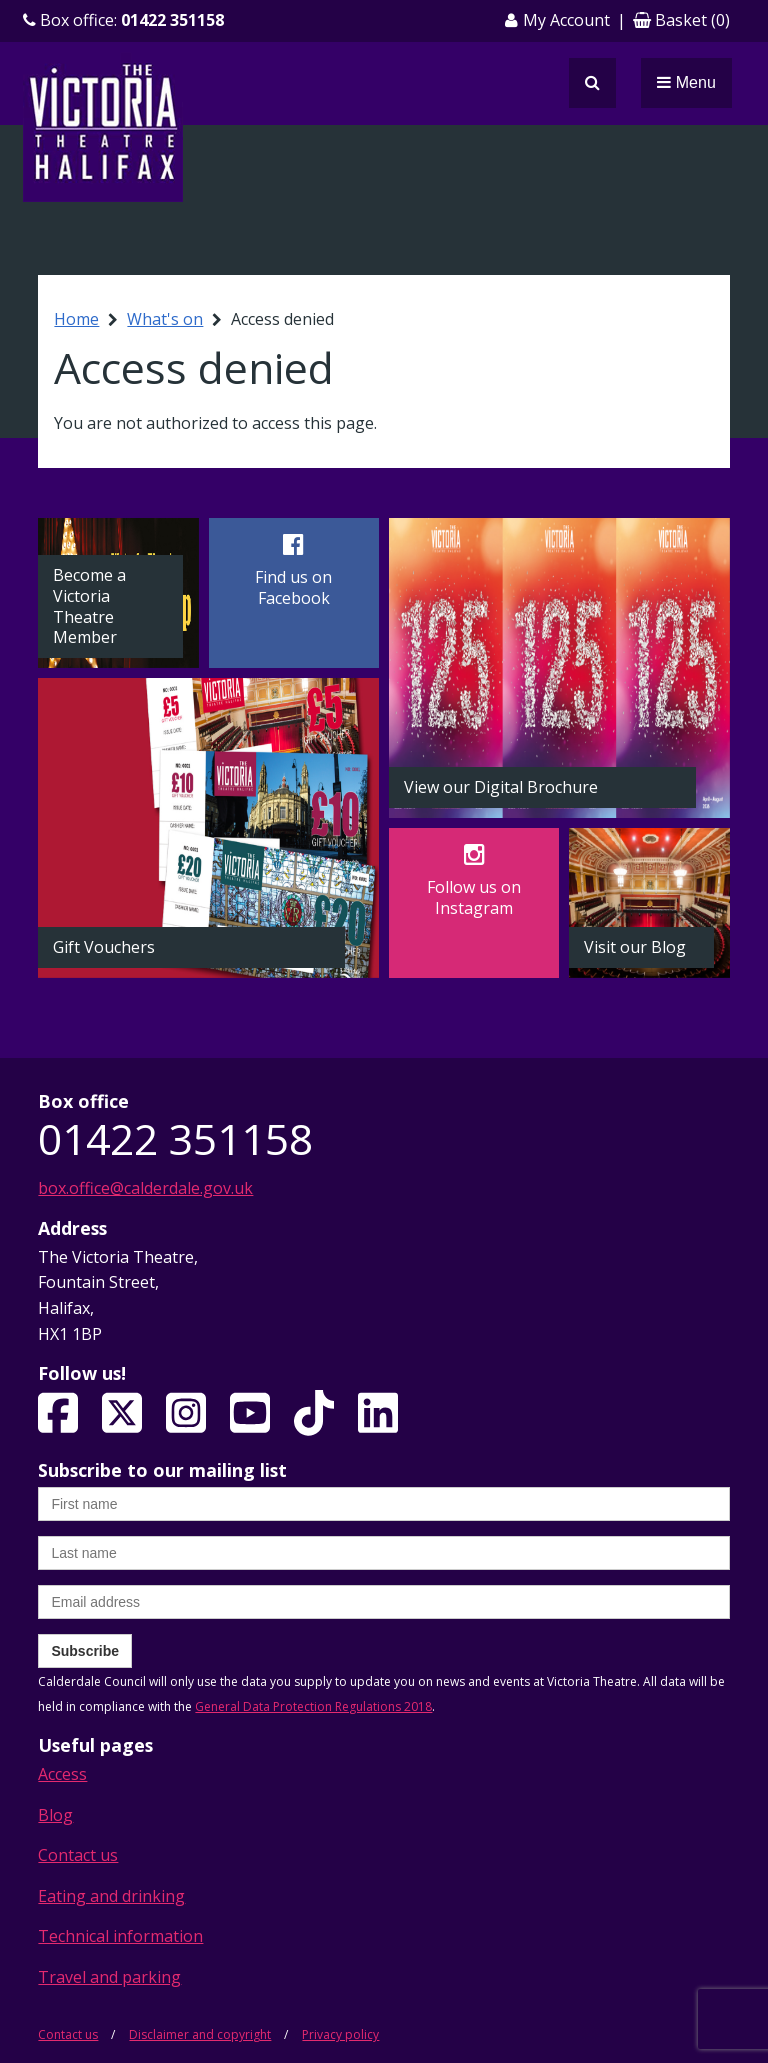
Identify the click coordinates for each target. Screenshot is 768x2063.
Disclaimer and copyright (200, 2034)
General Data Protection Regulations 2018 (313, 1706)
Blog (55, 1815)
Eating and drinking (111, 1896)
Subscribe (85, 1651)
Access (62, 1774)
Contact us (78, 1855)
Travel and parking (109, 1977)
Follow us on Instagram (474, 897)
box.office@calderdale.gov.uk (145, 1188)
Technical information (120, 1936)
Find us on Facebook (293, 587)
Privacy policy (340, 2034)
